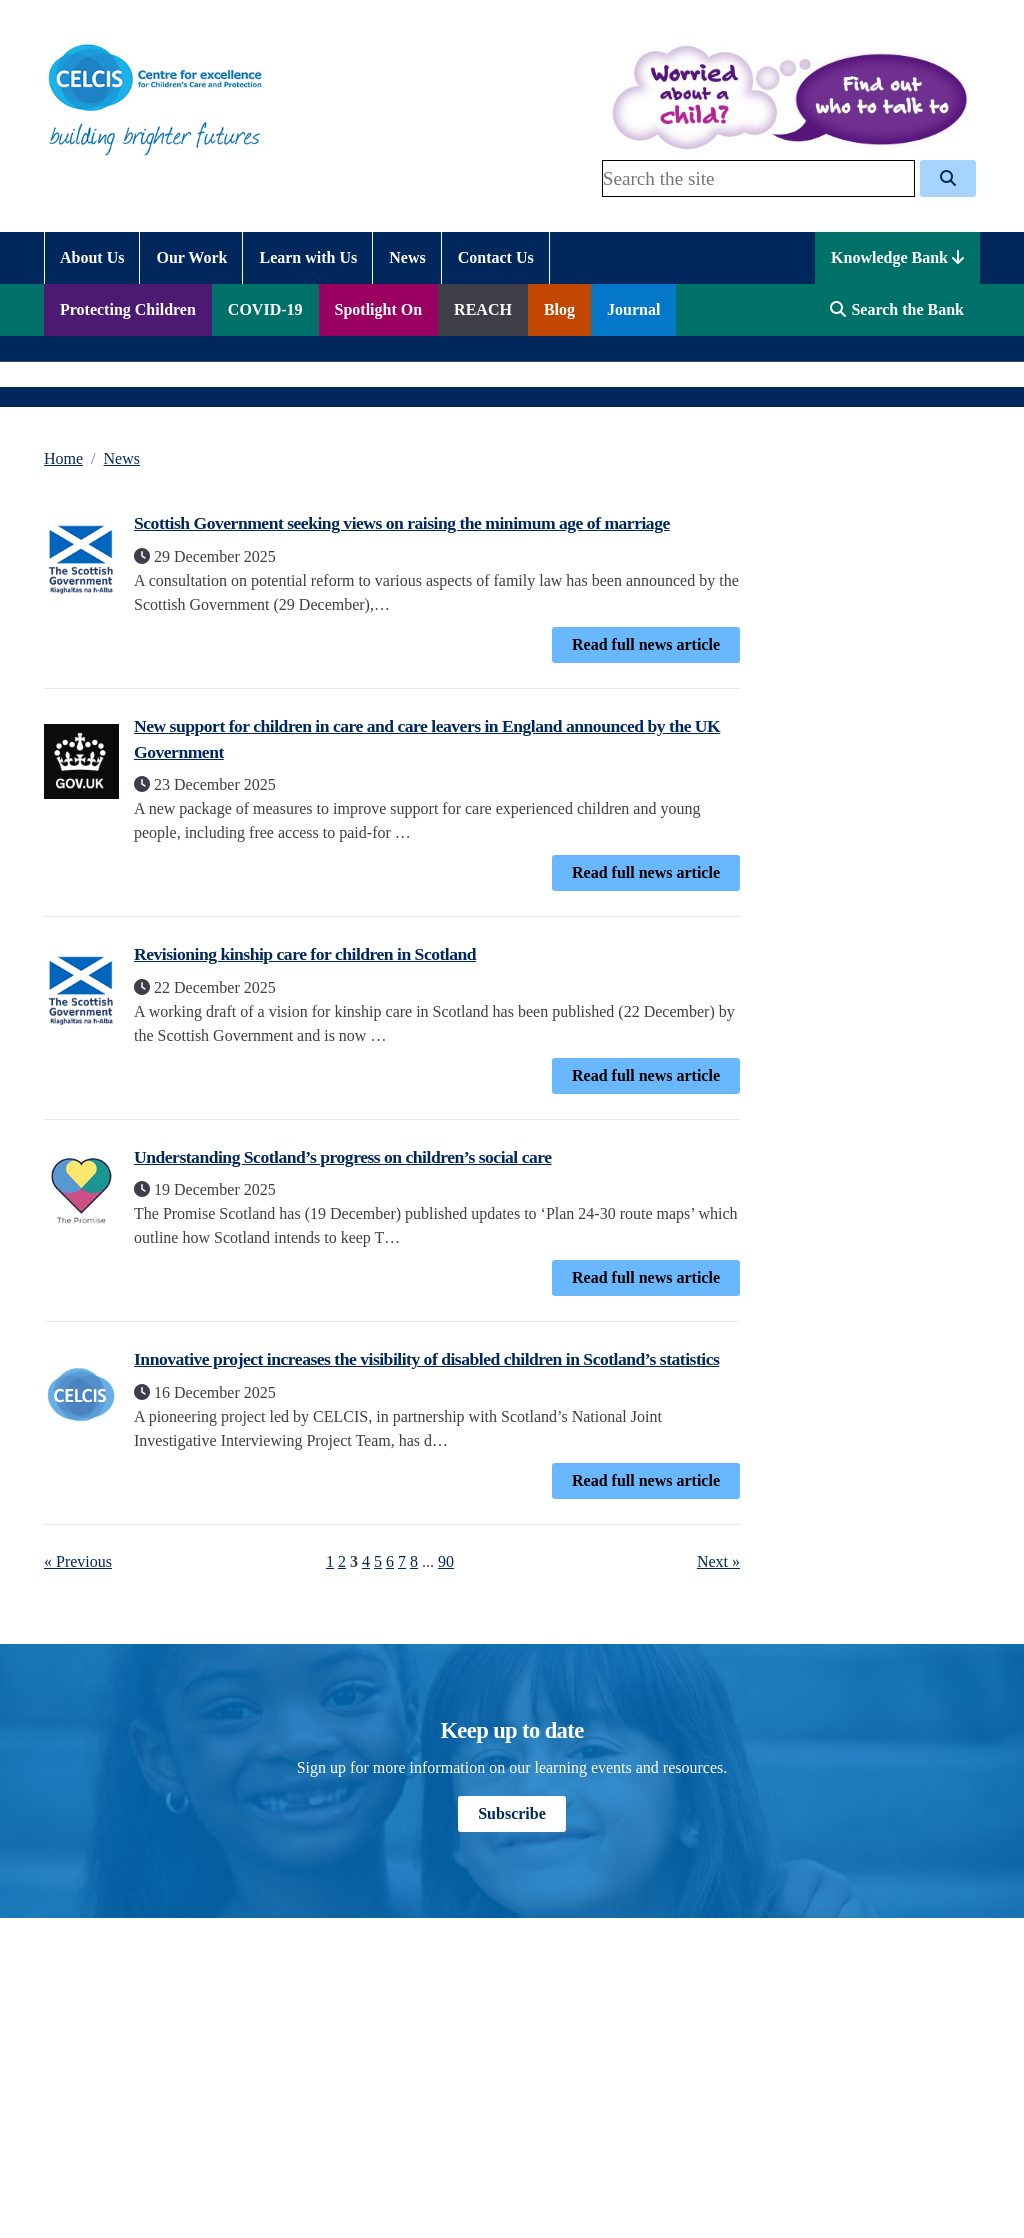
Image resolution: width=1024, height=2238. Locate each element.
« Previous (78, 1561)
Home (63, 458)
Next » (718, 1561)
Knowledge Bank (897, 257)
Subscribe (512, 1813)
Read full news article (646, 644)
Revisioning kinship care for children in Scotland (305, 954)
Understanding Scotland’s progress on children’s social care (343, 1157)
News (122, 458)
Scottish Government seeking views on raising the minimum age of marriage (402, 523)
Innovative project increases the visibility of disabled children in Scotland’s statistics (426, 1359)
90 (446, 1561)
